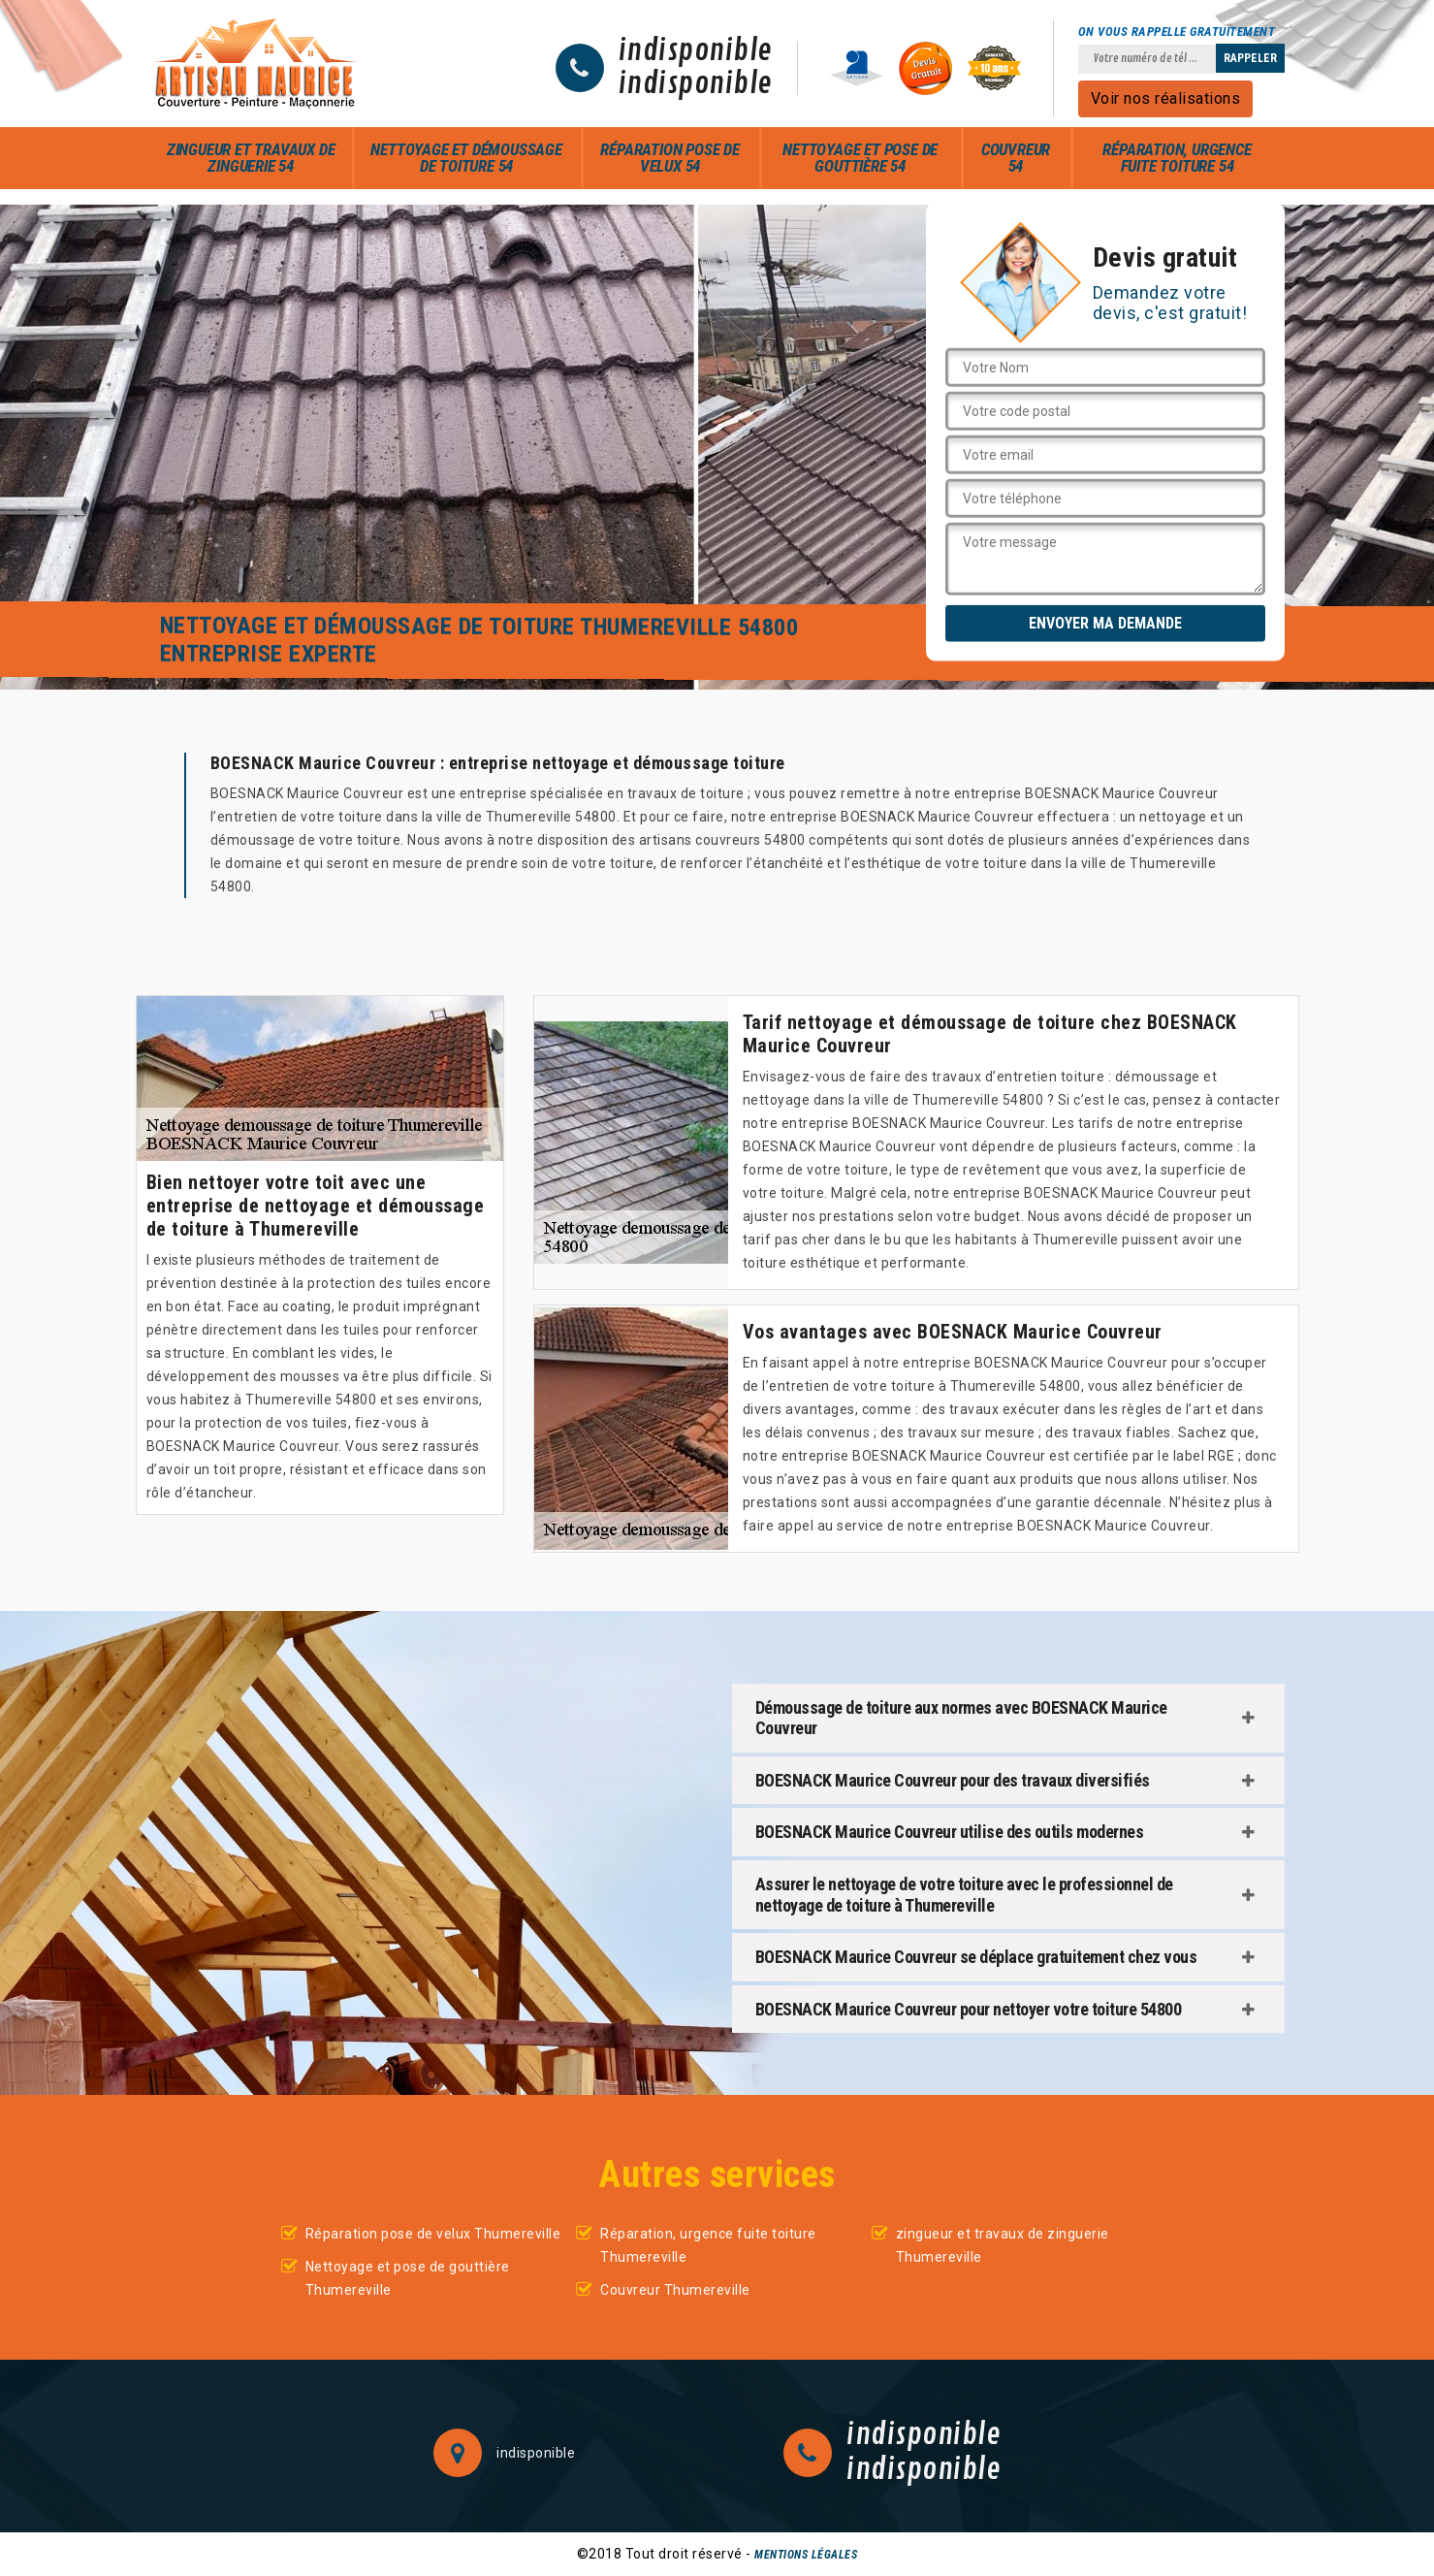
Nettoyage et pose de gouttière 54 (860, 158)
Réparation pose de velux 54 (669, 158)
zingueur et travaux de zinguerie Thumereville (1002, 2245)
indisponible (696, 51)
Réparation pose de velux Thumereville (433, 2233)
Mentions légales (805, 2554)
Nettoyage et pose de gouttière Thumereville (407, 2278)
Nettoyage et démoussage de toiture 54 (465, 158)
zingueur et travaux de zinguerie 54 (251, 158)
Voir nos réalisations (1166, 98)
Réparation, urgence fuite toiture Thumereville (708, 2245)
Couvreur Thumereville (675, 2290)
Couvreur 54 (1015, 158)
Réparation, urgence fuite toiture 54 (1176, 158)
